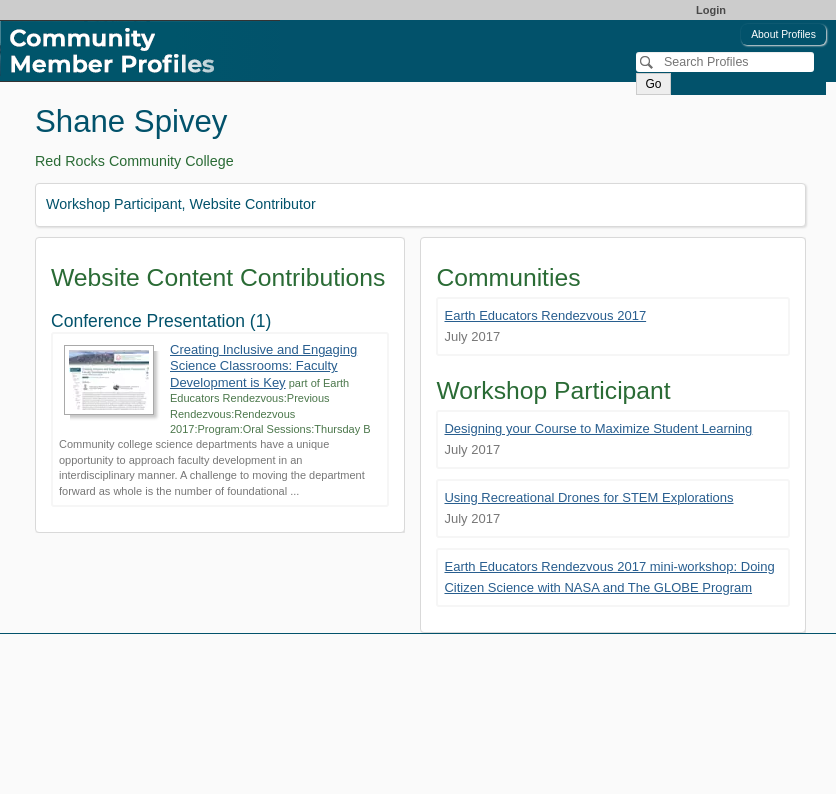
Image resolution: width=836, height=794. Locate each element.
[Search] (725, 62)
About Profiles (783, 34)
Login (711, 10)
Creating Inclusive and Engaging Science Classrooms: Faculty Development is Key (263, 366)
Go (653, 84)
